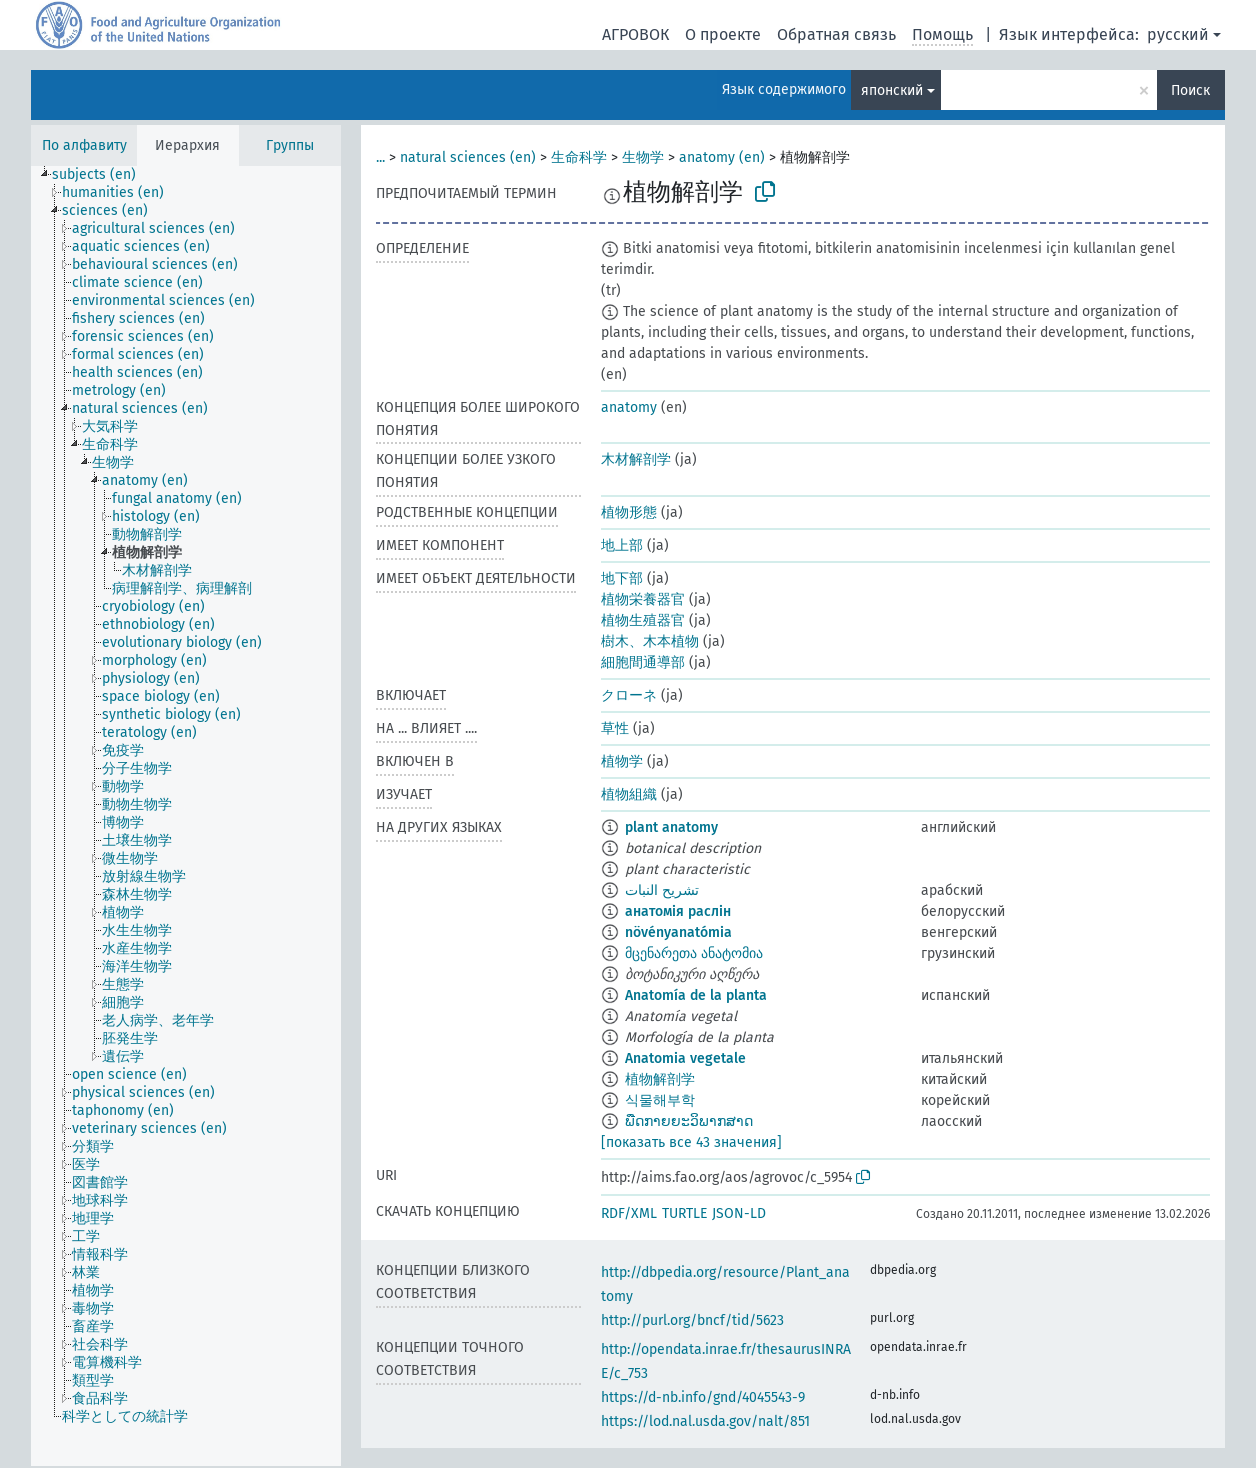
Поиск (1190, 90)
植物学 (622, 761)
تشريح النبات (662, 890)
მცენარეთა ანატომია (694, 953)
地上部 (622, 545)
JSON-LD (739, 1213)
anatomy (629, 407)
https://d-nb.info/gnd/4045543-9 (703, 1397)
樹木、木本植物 (650, 641)
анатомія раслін (678, 911)
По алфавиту (84, 145)
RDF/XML (629, 1213)
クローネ (629, 695)
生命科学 (579, 157)
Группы (290, 145)
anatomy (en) (722, 157)
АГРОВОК (635, 34)
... (380, 157)
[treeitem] (102, 175)
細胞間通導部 (643, 662)
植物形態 (629, 512)
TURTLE (684, 1213)
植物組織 (629, 794)
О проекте (723, 34)
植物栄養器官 (643, 599)
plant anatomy (671, 827)
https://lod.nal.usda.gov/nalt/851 (705, 1421)
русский (1178, 34)
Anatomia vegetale (685, 1058)
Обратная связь (836, 34)
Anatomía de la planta (696, 995)
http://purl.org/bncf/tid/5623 (692, 1320)
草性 (615, 728)
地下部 (622, 578)
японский (892, 90)
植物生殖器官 (643, 620)
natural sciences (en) (468, 157)
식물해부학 (660, 1100)
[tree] (186, 816)
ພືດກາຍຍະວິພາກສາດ (689, 1121)
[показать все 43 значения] (691, 1142)
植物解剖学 (660, 1079)
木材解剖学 (636, 459)
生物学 (643, 157)
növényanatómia (678, 932)
